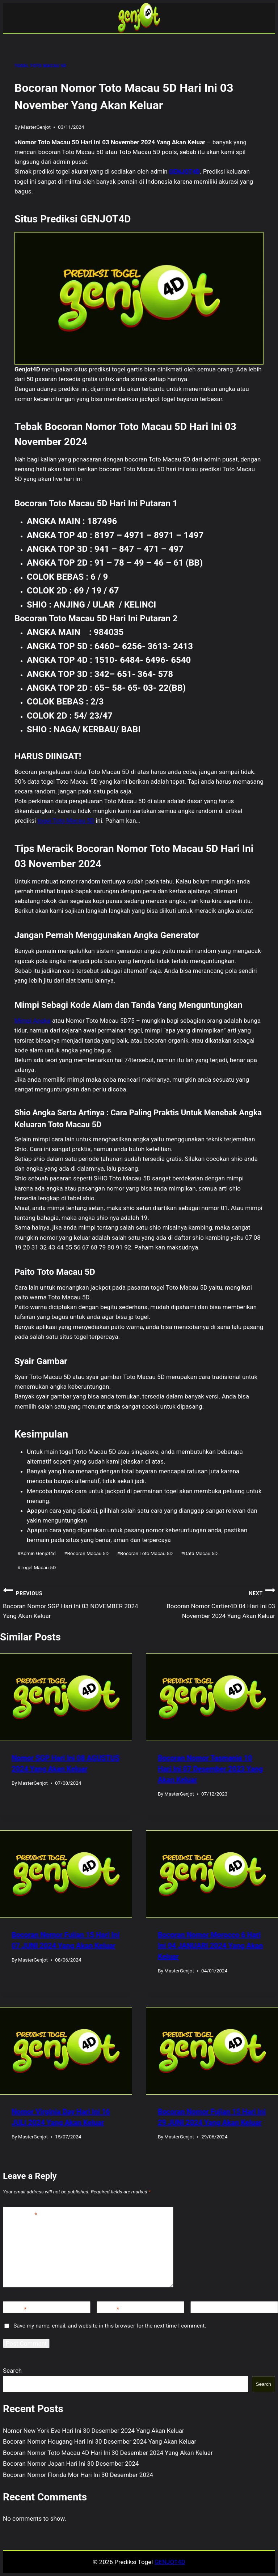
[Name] (46, 2307)
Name (16, 2309)
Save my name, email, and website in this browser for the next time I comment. (109, 2325)
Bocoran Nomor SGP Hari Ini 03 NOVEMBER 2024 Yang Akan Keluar (71, 1602)
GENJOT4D (184, 171)
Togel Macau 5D (36, 1567)
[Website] (234, 2307)
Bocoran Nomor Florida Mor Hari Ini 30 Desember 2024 (78, 2474)
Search (12, 2370)
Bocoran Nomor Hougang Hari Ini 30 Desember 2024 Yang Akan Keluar (99, 2441)
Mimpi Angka (32, 1020)
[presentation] (66, 1697)
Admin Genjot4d (36, 1553)
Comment (21, 2214)
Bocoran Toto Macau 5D (145, 1553)
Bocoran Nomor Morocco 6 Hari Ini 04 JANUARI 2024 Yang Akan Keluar (210, 1945)
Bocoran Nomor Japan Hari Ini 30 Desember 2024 (71, 2463)
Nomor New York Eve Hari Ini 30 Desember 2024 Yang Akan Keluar (93, 2430)
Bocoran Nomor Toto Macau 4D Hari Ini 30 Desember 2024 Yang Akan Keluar (108, 2452)
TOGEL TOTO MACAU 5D (40, 65)
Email (109, 2309)
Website (205, 2309)
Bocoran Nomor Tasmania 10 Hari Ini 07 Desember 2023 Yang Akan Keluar (210, 1769)
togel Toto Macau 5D (66, 820)
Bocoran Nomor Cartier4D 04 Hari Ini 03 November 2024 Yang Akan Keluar (207, 1602)
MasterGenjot (36, 127)
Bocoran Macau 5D (86, 1553)
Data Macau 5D (199, 1553)
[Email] (140, 2307)
